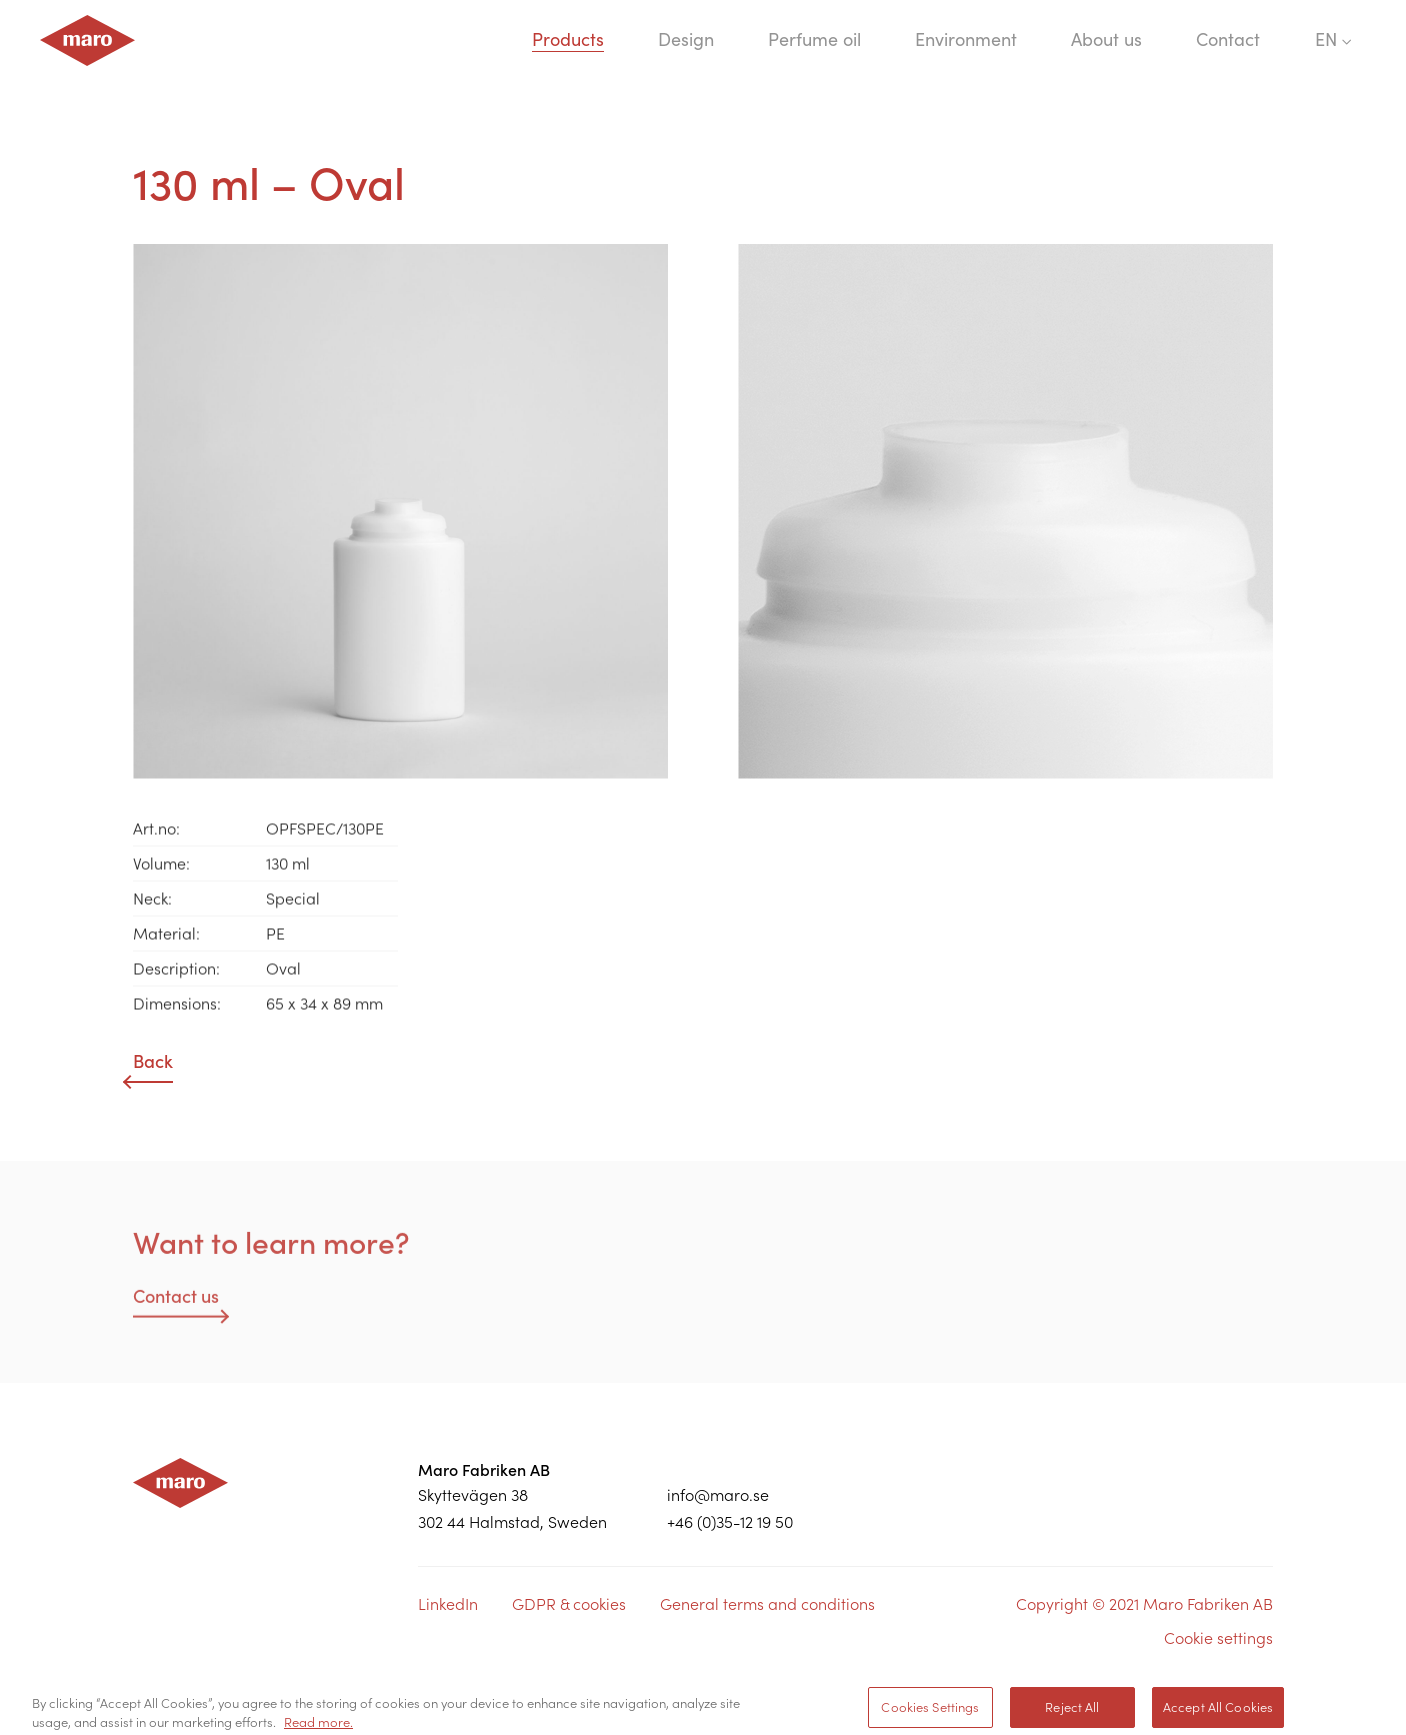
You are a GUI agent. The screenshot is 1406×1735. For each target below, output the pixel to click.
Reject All (1072, 1712)
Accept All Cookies (1218, 1712)
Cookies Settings (930, 1712)
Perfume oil (814, 39)
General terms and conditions (767, 1604)
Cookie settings (1218, 1638)
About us (1106, 39)
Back (153, 1061)
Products (568, 39)
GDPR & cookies (569, 1604)
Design (686, 39)
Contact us (176, 1301)
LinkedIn (448, 1604)
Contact (1228, 39)
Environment (966, 39)
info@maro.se (718, 1495)
